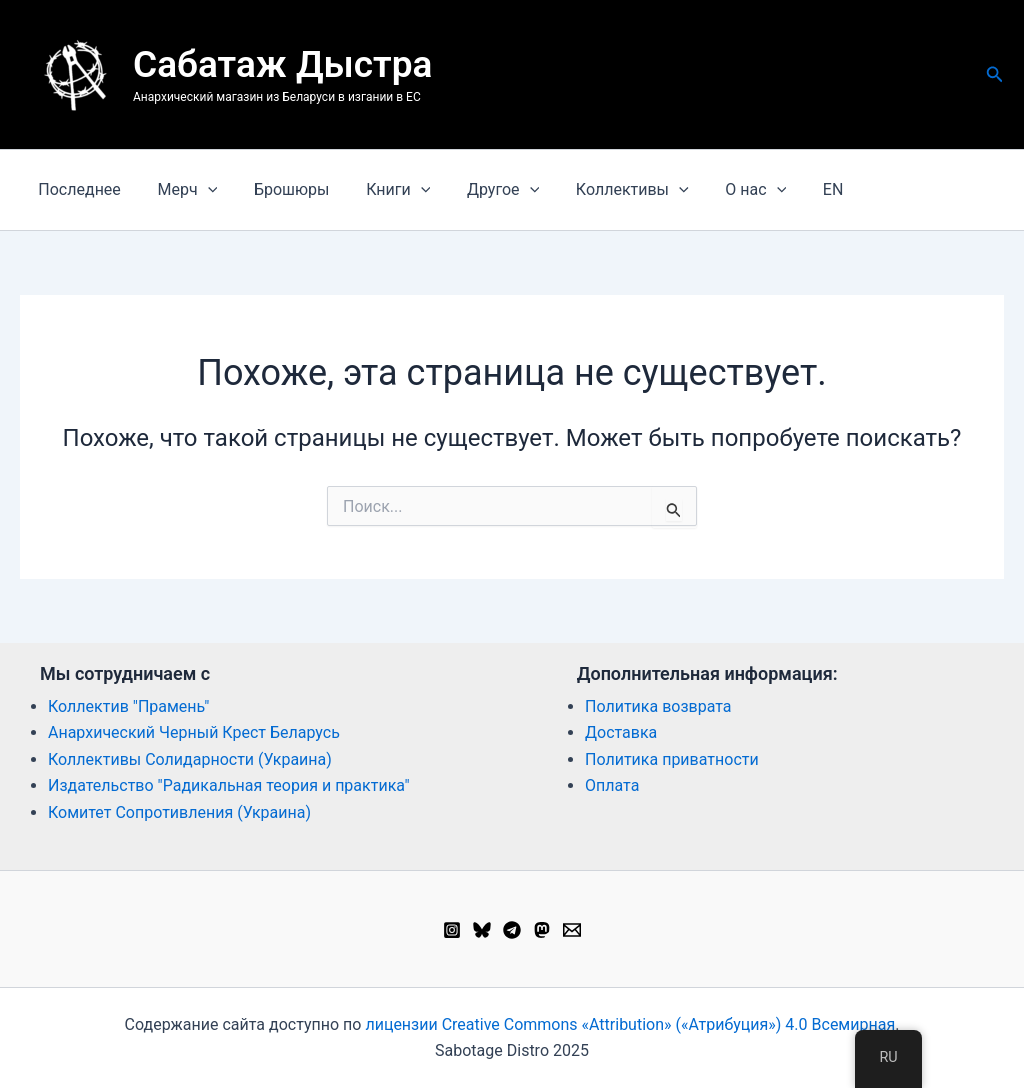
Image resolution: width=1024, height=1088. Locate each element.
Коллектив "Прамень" (128, 706)
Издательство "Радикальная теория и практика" (229, 785)
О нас (725, 190)
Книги (382, 190)
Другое (482, 190)
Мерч (181, 190)
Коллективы (606, 190)
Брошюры (280, 189)
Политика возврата (658, 706)
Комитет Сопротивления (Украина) (179, 812)
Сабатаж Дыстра (282, 64)
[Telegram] (512, 930)
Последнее (77, 189)
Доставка (621, 732)
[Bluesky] (482, 930)
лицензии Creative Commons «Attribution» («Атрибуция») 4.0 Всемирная (630, 1024)
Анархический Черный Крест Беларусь (194, 732)
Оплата (612, 785)
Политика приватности (672, 759)
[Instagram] (452, 930)
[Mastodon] (542, 930)
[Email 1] (572, 930)
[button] (995, 74)
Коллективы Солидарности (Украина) (190, 759)
